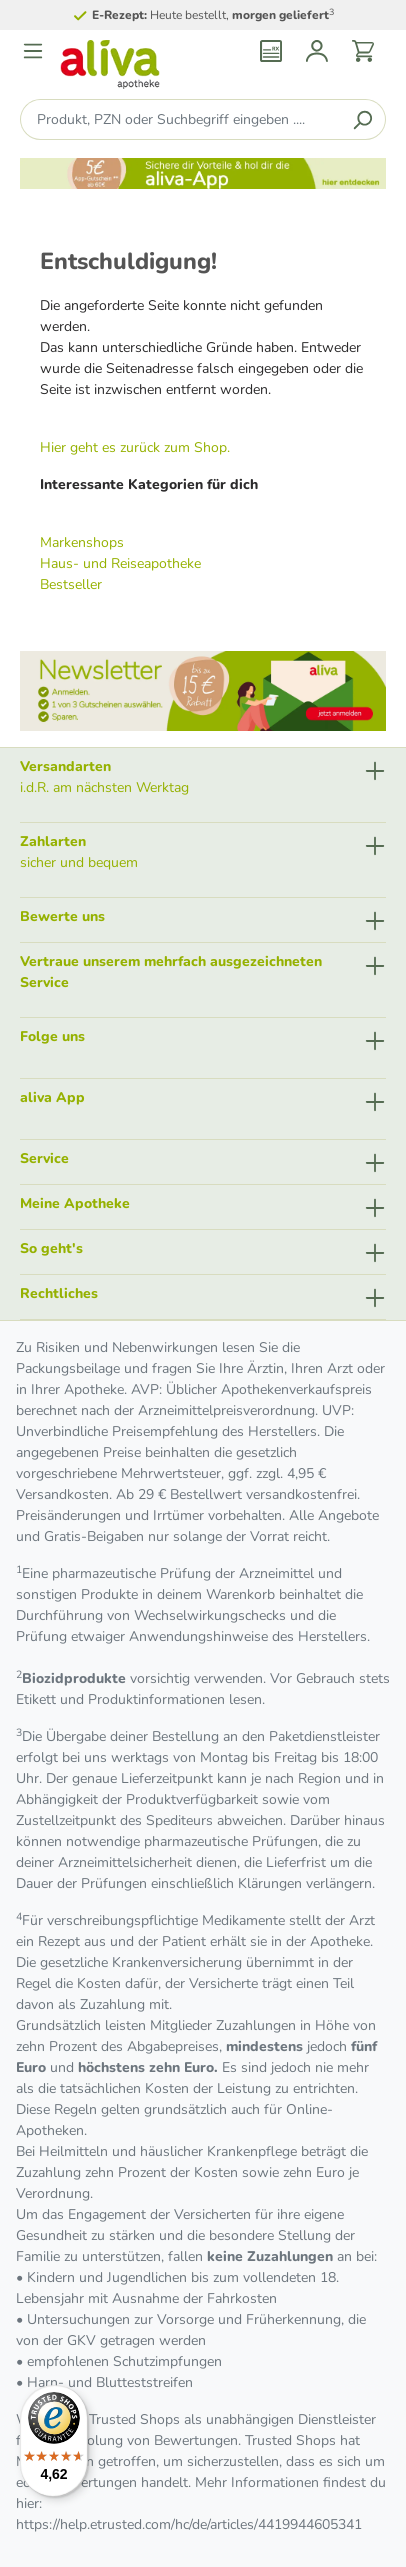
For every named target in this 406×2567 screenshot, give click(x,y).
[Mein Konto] (317, 51)
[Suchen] (362, 119)
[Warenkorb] (363, 51)
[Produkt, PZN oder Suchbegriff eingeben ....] (180, 119)
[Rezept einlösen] (271, 51)
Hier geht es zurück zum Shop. (135, 447)
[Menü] (33, 51)
